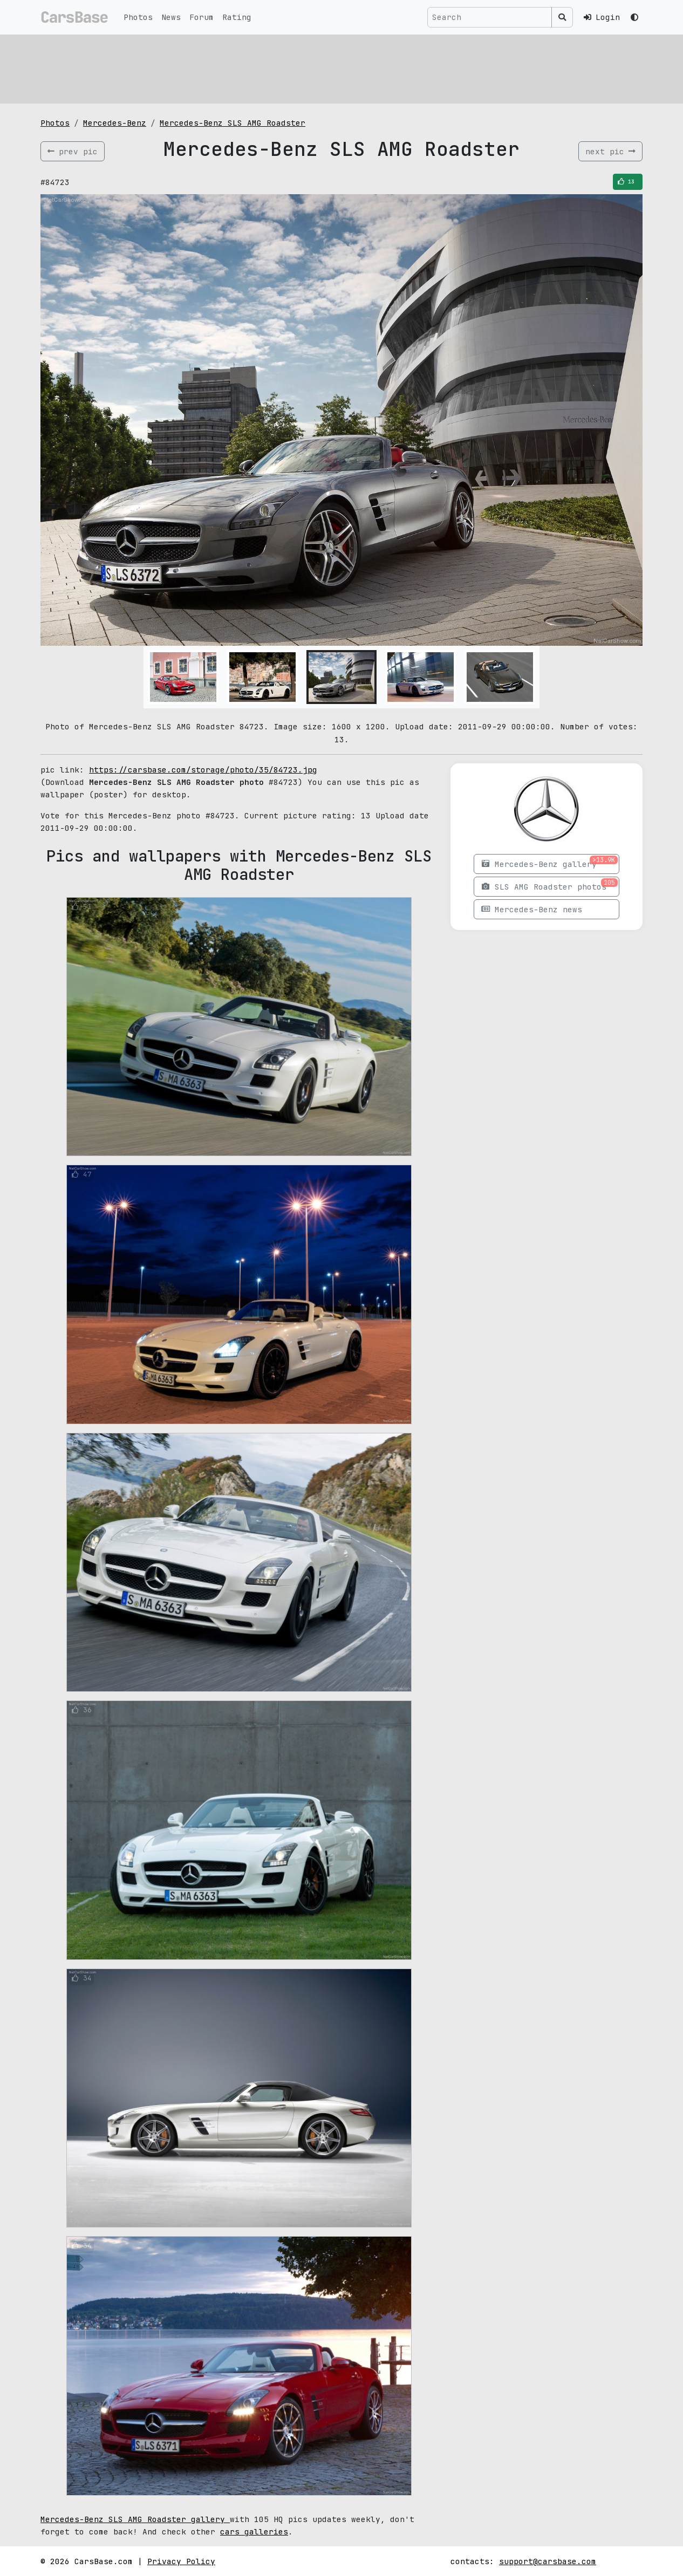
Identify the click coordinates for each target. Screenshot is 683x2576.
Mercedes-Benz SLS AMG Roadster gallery (135, 2519)
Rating (236, 17)
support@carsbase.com (547, 2561)
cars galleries (254, 2531)
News (171, 17)
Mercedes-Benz (114, 123)
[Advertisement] (341, 67)
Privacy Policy (181, 2561)
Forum (201, 17)
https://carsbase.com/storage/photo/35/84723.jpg (203, 769)
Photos (138, 17)
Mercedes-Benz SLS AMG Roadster (232, 123)
